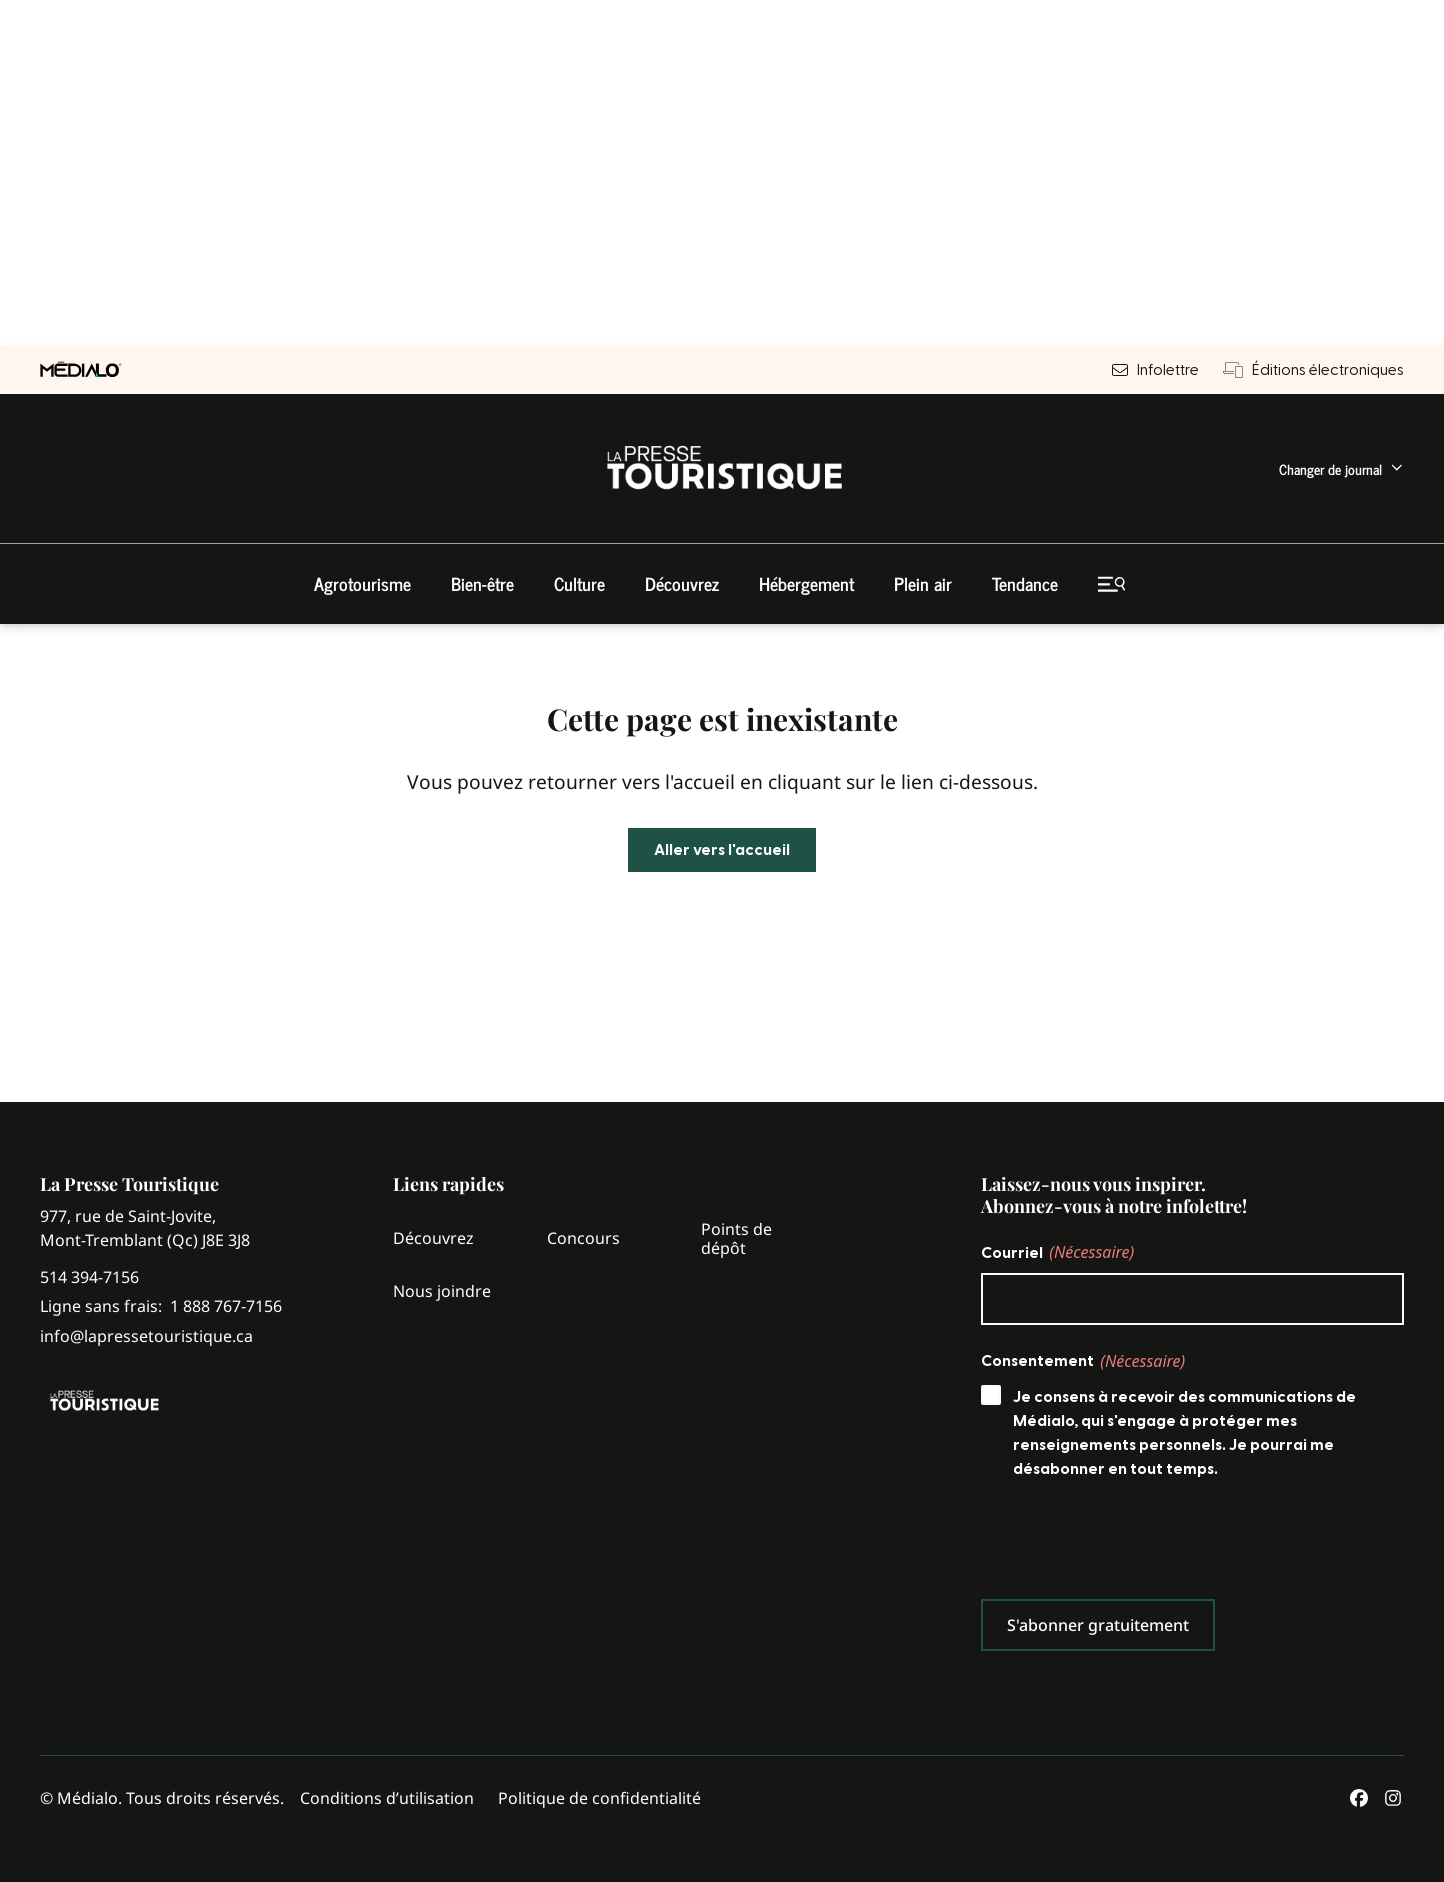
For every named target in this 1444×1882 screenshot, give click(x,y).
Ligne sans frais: (161, 1306)
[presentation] (1133, 1544)
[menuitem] (1341, 468)
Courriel (1057, 1252)
